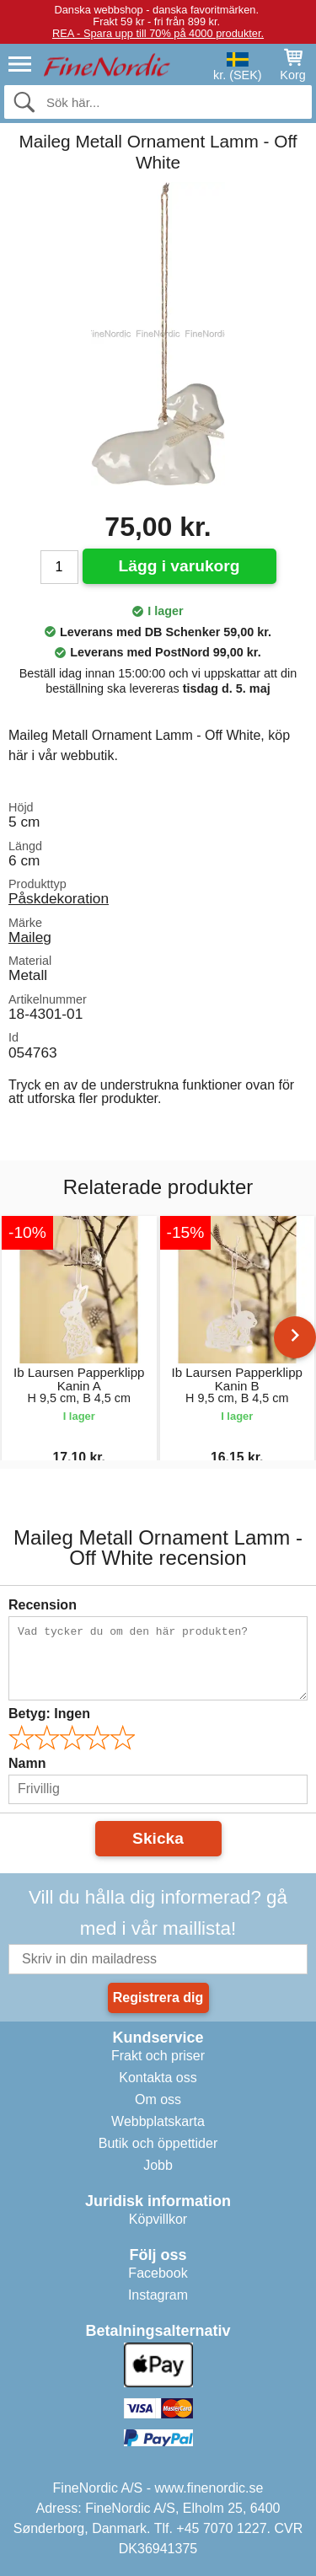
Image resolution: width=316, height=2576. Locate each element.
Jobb (158, 2165)
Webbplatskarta (158, 2121)
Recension (42, 1605)
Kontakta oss (158, 2077)
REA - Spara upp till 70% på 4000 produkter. (158, 33)
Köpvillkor (158, 2219)
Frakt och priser (158, 2055)
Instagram (158, 2295)
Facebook (157, 2273)
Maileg (29, 937)
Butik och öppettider (158, 2143)
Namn (27, 1763)
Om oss (158, 2099)
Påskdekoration (58, 898)
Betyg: (49, 1713)
